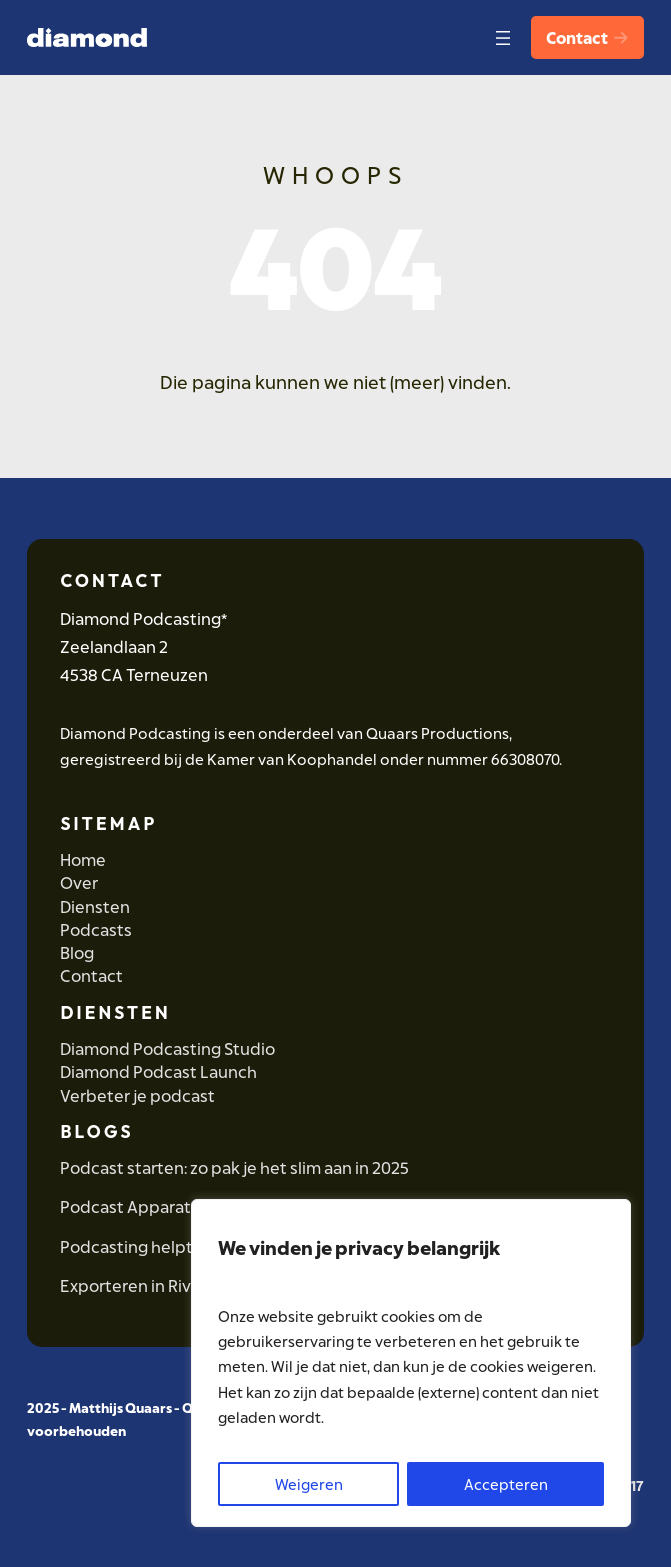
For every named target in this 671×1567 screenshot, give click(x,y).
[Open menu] (499, 38)
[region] (411, 1363)
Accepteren (506, 1484)
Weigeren (309, 1484)
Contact (586, 37)
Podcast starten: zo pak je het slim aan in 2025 (234, 1167)
